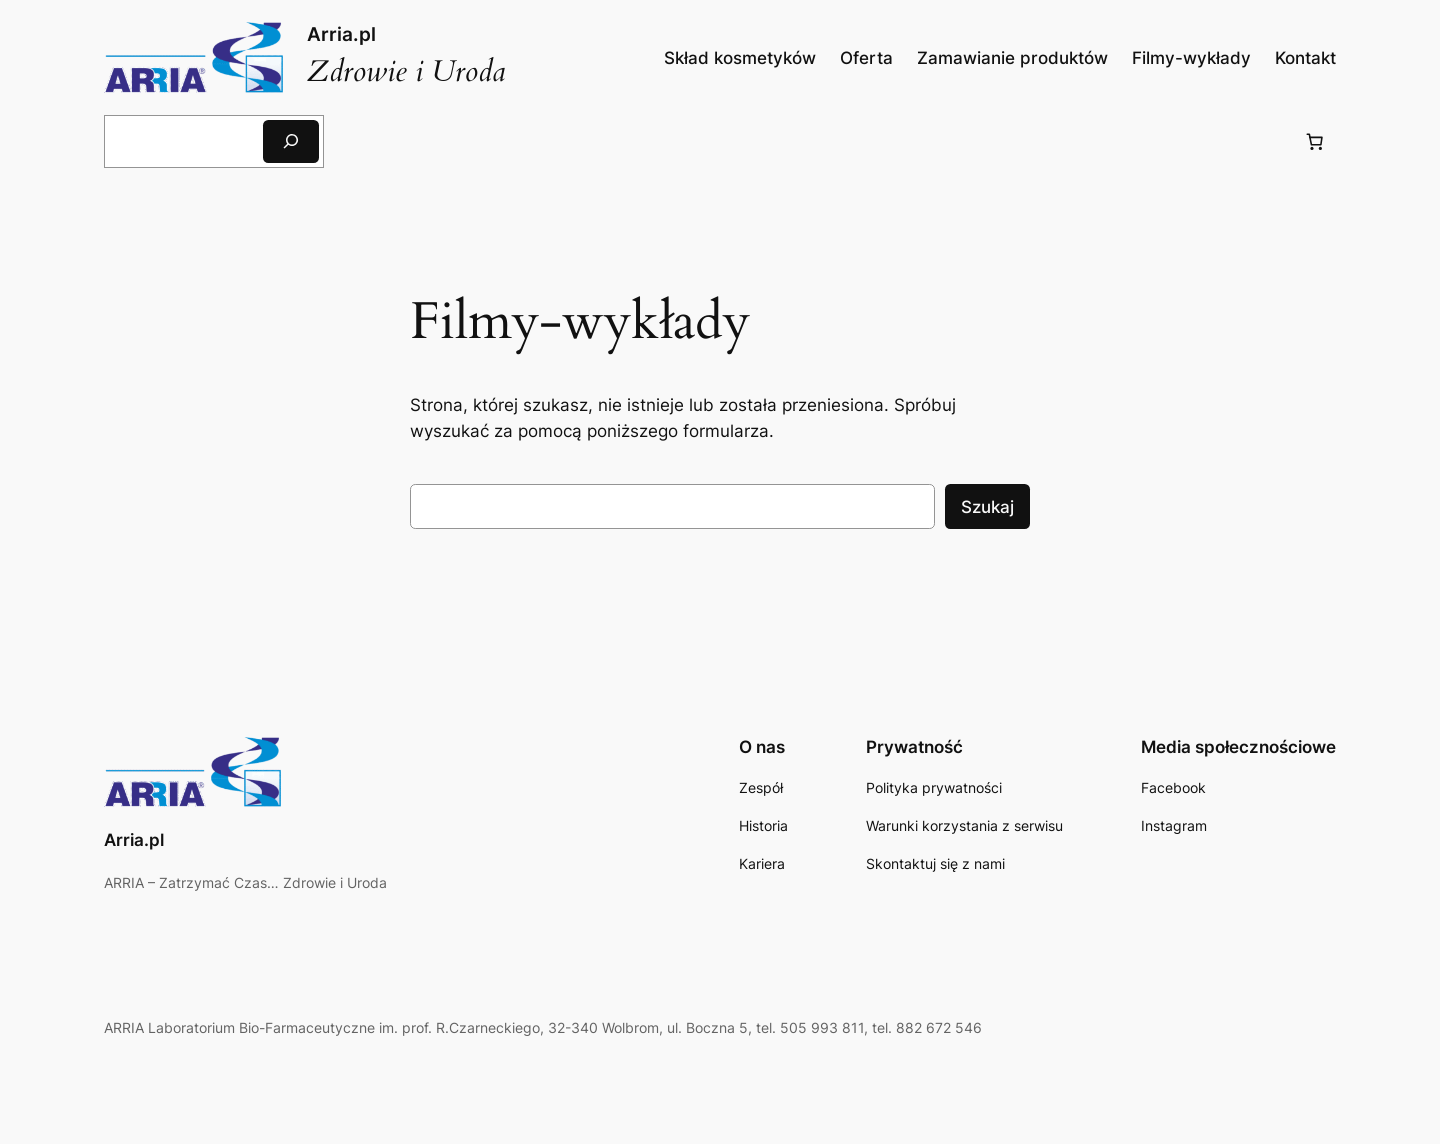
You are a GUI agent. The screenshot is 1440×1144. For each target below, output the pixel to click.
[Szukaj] (291, 141)
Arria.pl (341, 34)
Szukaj (987, 507)
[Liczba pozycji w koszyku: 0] (1315, 141)
